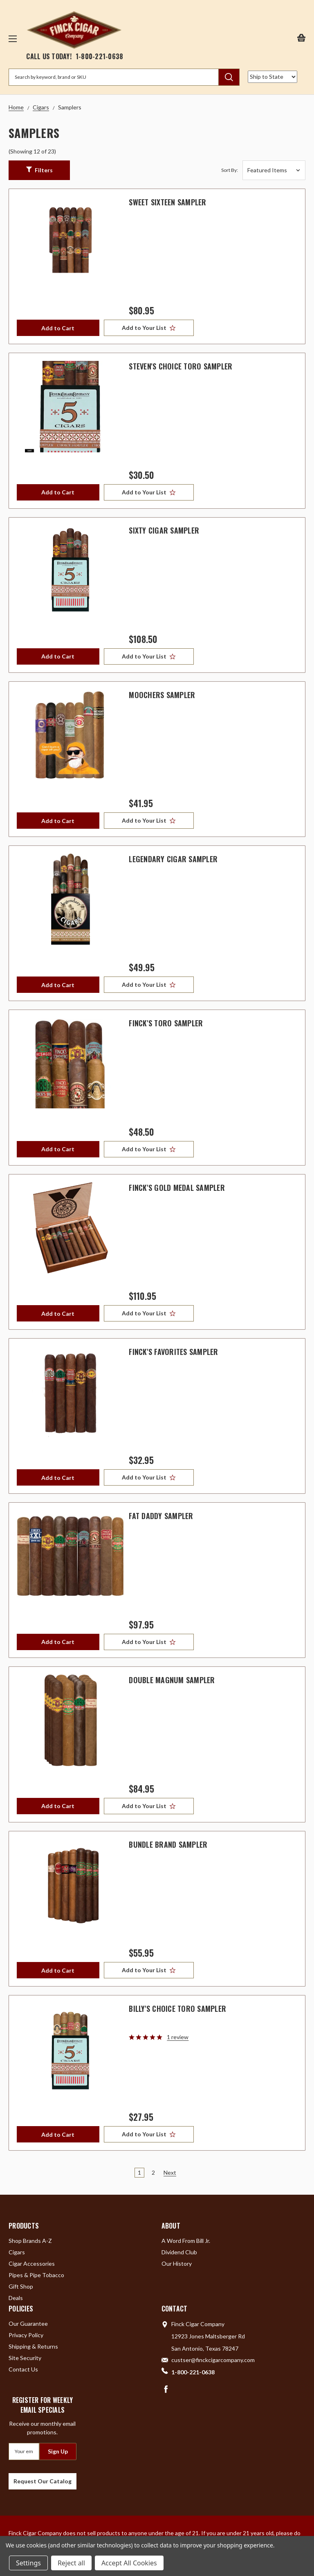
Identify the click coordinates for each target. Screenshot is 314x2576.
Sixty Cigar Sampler (164, 530)
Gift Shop (21, 2286)
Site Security (25, 2357)
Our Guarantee (28, 2323)
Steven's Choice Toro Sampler (180, 366)
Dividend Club (179, 2252)
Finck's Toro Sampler (166, 1023)
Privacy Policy (26, 2334)
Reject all (71, 2562)
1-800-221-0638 (99, 56)
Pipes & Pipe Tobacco (36, 2274)
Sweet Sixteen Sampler (167, 202)
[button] (39, 170)
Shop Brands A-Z (30, 2240)
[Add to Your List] (151, 328)
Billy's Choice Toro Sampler (177, 2008)
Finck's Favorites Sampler (173, 1351)
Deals (16, 2297)
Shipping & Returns (33, 2346)
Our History (176, 2263)
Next (170, 2172)
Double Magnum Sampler (172, 1680)
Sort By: (229, 170)
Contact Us (23, 2369)
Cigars (17, 2252)
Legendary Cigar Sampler (173, 859)
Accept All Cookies (129, 2562)
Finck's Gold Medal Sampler (177, 1187)
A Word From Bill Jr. (185, 2240)
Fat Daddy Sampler (161, 1515)
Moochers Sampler (162, 695)
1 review (177, 2036)
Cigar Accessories (32, 2263)
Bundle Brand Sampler (168, 1844)
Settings (28, 2562)
